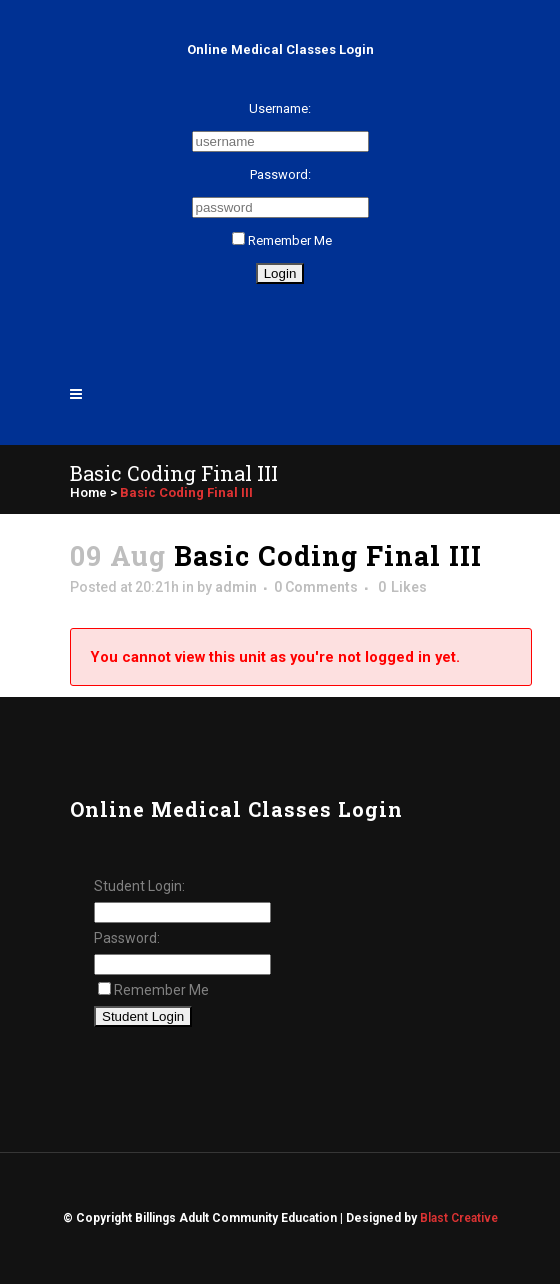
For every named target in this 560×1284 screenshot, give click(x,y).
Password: (280, 174)
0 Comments (316, 587)
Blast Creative (459, 1218)
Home (88, 492)
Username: (280, 108)
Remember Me (282, 240)
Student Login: (139, 886)
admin (236, 587)
